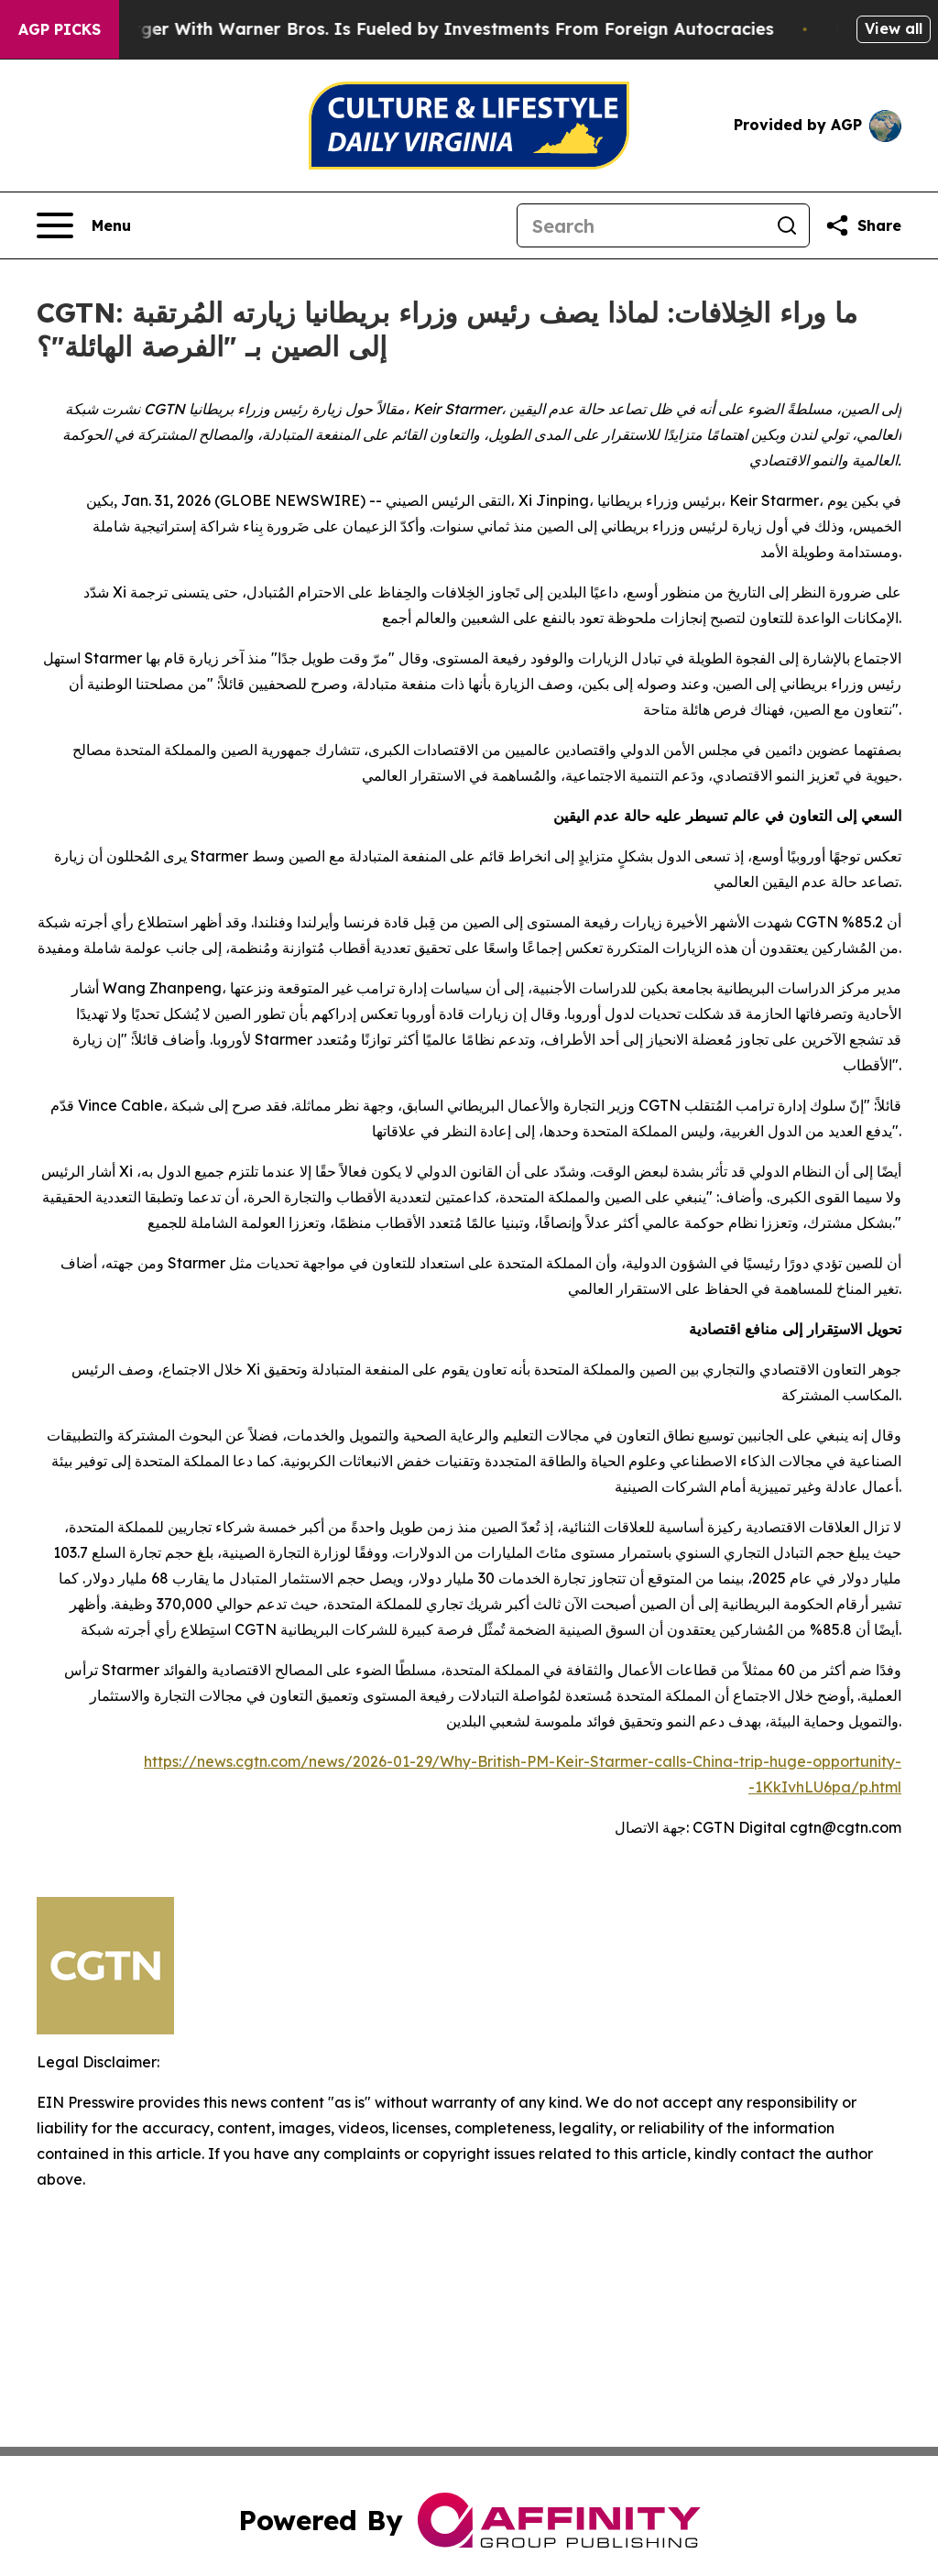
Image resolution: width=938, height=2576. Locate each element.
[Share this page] (862, 225)
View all (893, 28)
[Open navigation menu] (84, 225)
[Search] (641, 225)
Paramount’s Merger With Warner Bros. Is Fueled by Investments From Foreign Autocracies (402, 28)
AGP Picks (59, 29)
